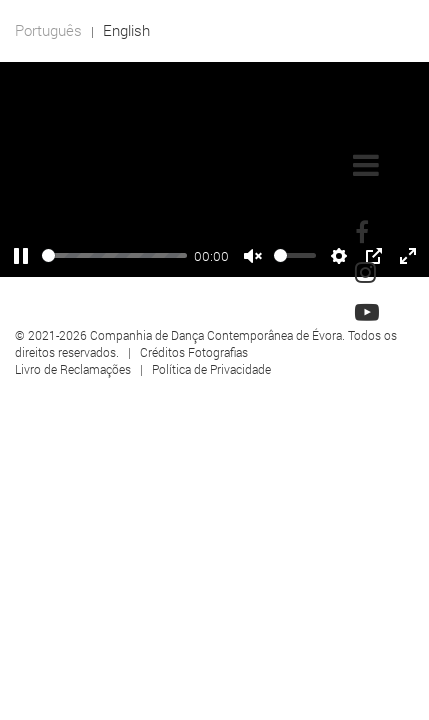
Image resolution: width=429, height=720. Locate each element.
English (126, 30)
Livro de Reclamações (73, 369)
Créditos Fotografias (194, 352)
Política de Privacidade (211, 369)
